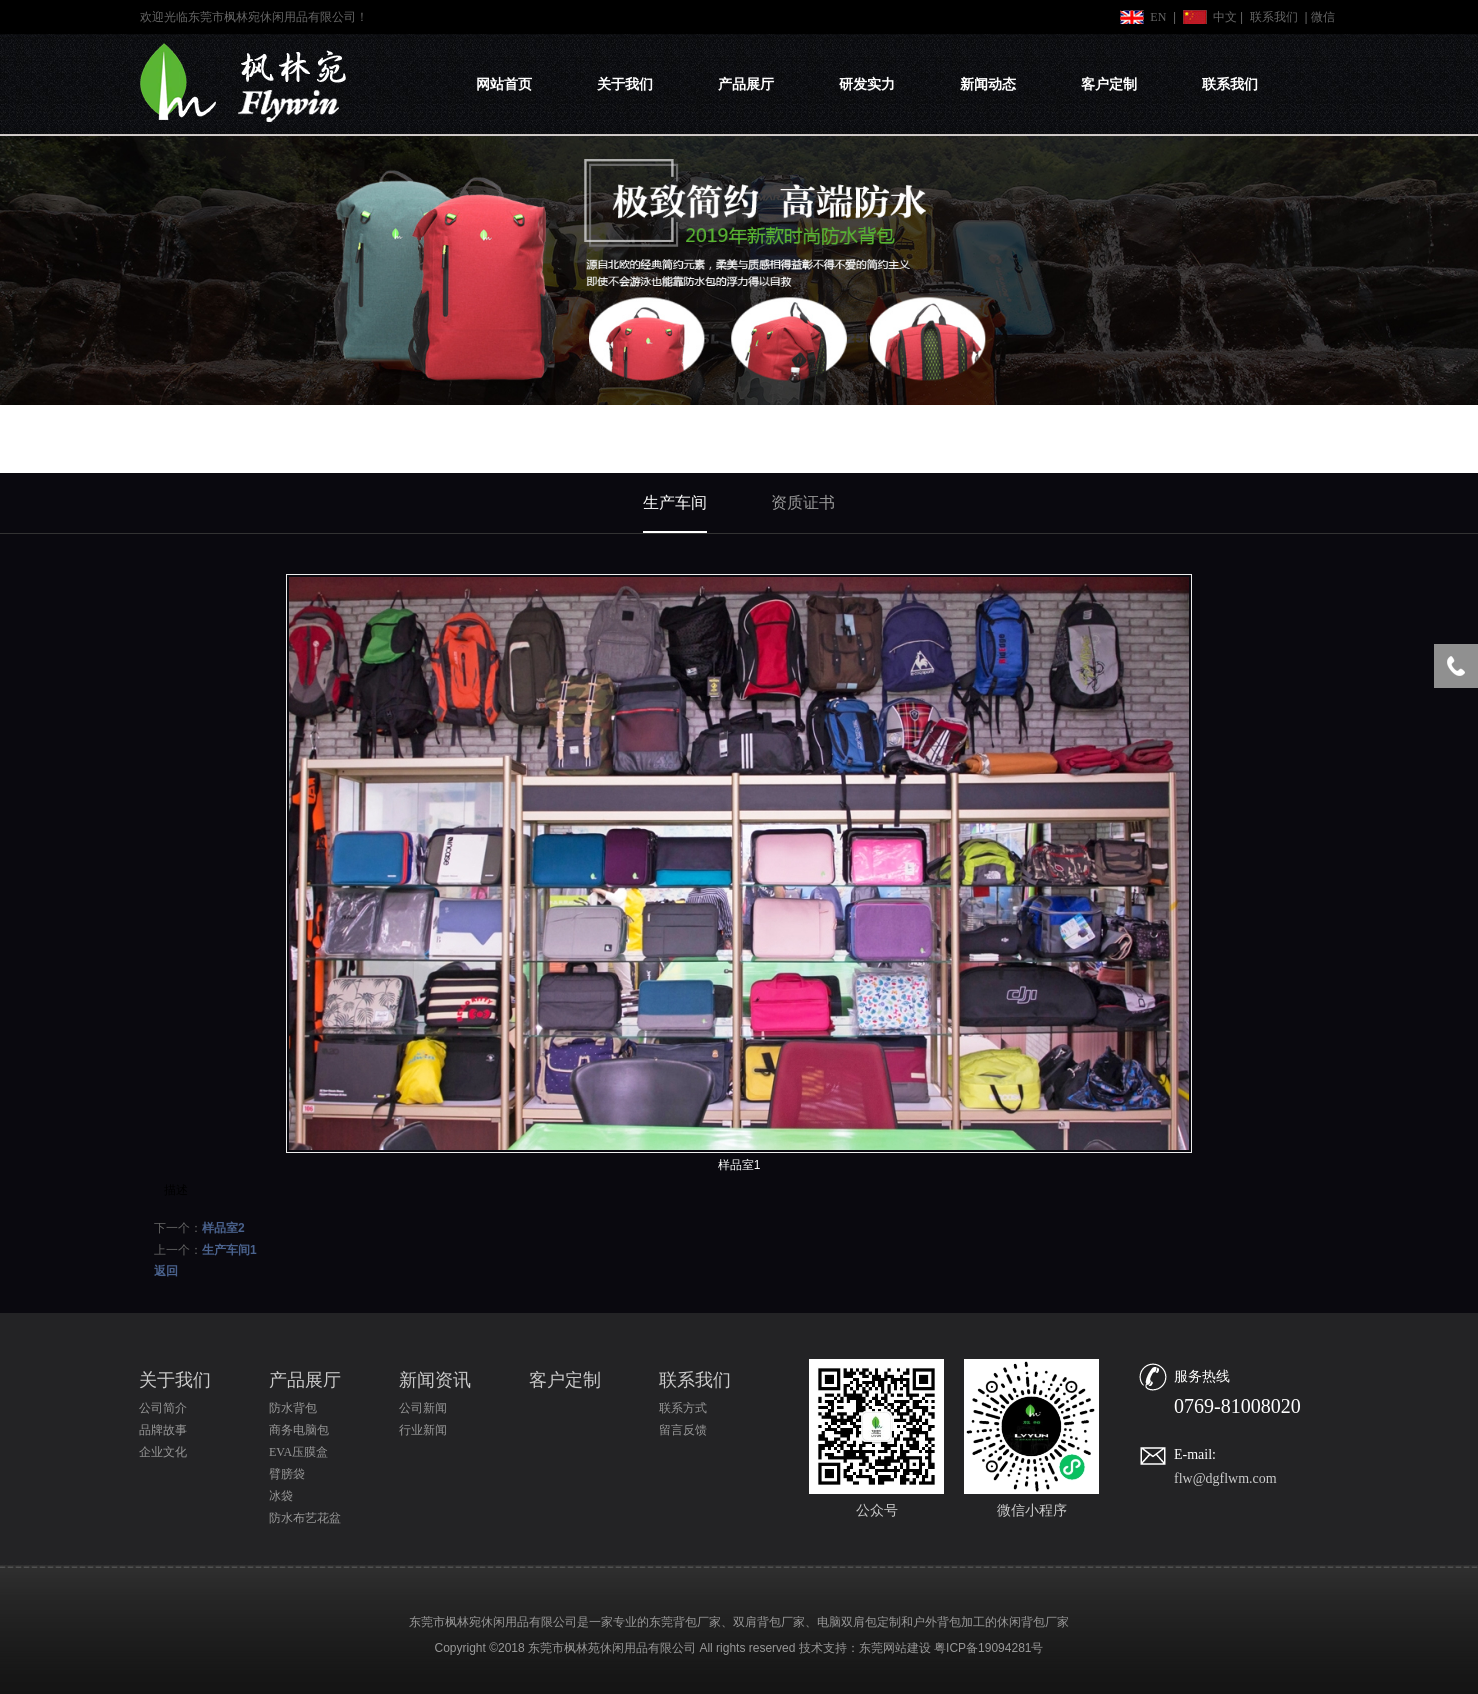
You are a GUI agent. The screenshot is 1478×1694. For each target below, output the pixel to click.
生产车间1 (229, 1250)
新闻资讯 (435, 1380)
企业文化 (163, 1452)
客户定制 (1109, 84)
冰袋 (281, 1496)
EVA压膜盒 (298, 1452)
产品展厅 (746, 84)
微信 (1323, 17)
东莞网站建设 (895, 1648)
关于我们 (625, 84)
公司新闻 (423, 1408)
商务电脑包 (299, 1430)
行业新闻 (423, 1430)
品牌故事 (163, 1430)
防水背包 (293, 1408)
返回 (166, 1271)
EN (1158, 17)
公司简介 (163, 1408)
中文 (1225, 17)
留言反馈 (683, 1430)
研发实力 (867, 84)
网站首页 (504, 84)
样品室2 (223, 1228)
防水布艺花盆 (305, 1518)
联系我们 (1274, 17)
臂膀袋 (287, 1474)
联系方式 (683, 1408)
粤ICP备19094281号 (988, 1648)
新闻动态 (988, 84)
